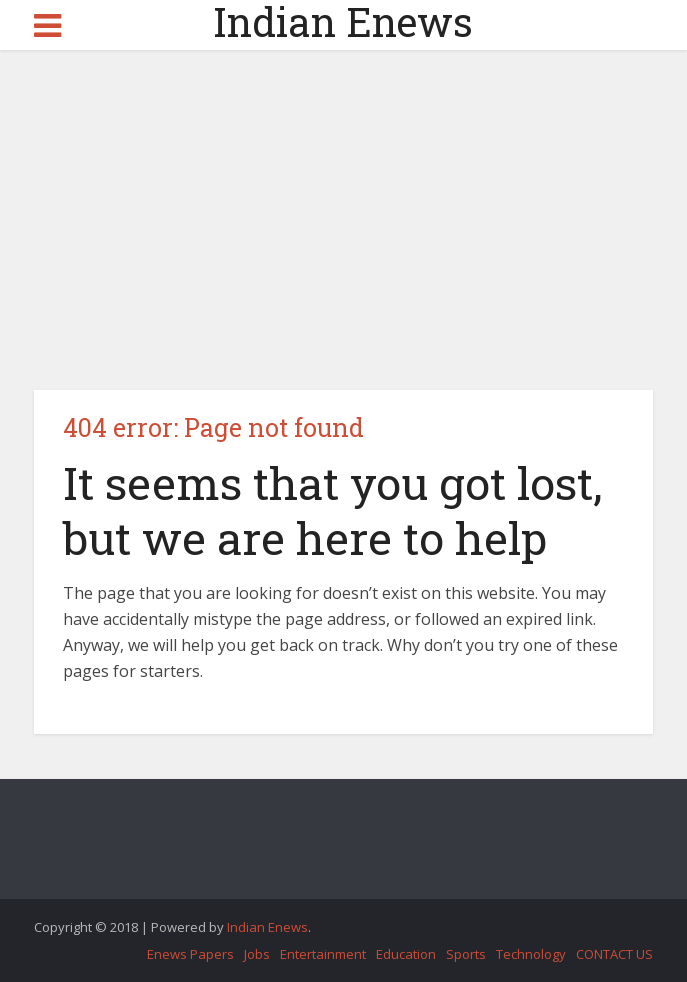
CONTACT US (614, 954)
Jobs (257, 954)
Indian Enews (343, 22)
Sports (466, 954)
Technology (531, 954)
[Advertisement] (343, 220)
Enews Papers (190, 954)
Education (406, 954)
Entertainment (323, 954)
